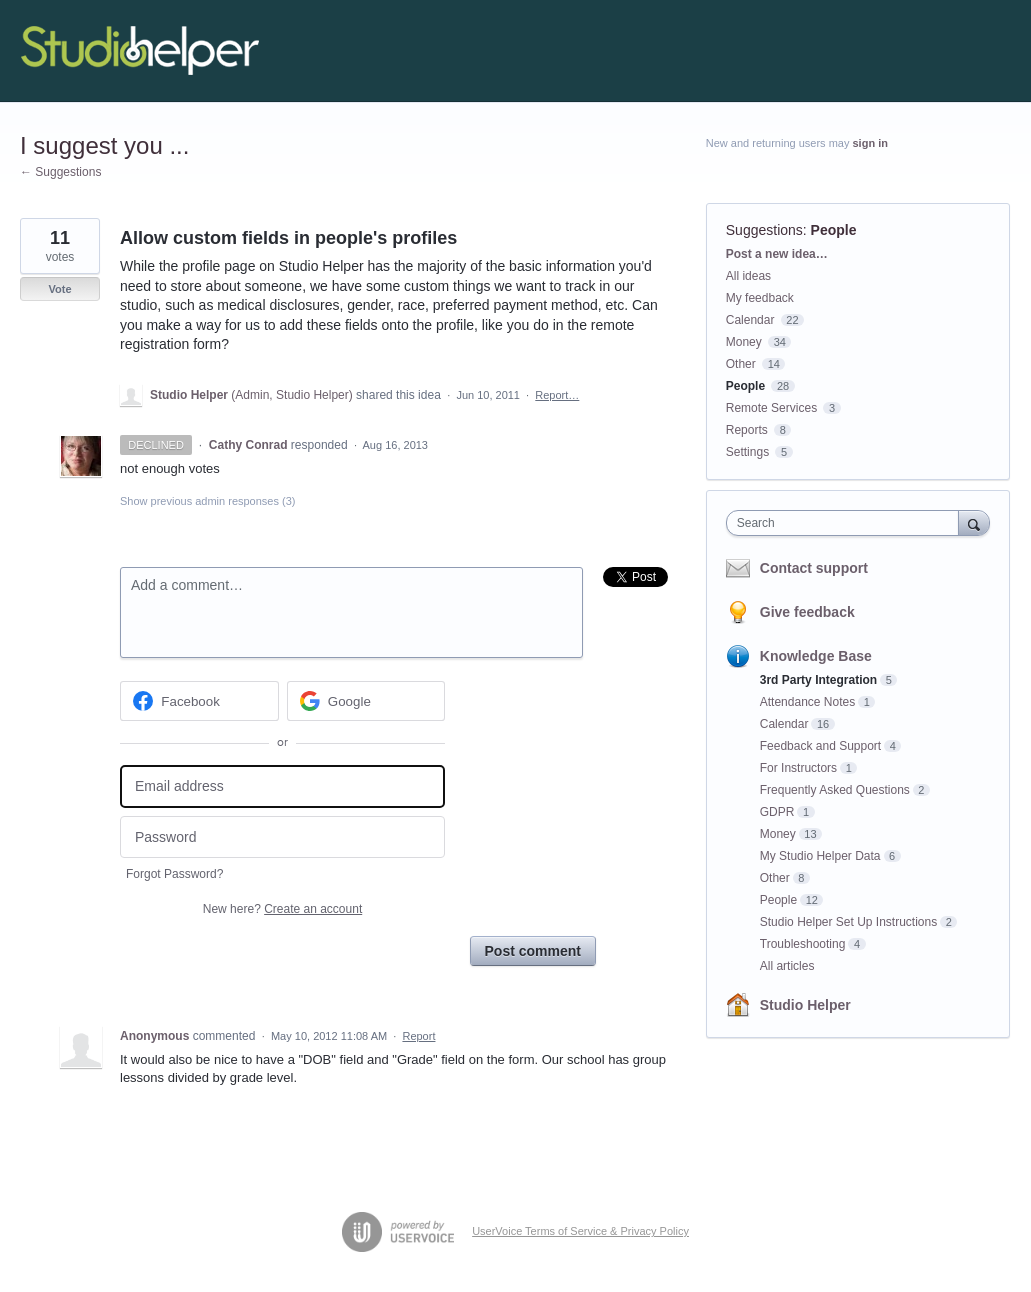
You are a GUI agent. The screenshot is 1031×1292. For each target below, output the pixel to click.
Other (741, 364)
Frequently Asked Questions (835, 790)
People (834, 230)
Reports (747, 430)
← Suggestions (60, 172)
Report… (557, 395)
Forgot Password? (174, 874)
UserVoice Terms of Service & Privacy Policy (580, 1231)
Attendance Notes (807, 702)
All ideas (748, 276)
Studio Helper (805, 1005)
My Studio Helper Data (820, 856)
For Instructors (798, 768)
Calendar (750, 320)
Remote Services (771, 408)
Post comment (533, 951)
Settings (747, 452)
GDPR (777, 812)
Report (418, 1036)
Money (744, 342)
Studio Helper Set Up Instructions (848, 922)
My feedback (760, 298)
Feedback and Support (820, 746)
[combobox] (847, 523)
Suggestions (764, 230)
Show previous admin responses (207, 501)
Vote (59, 289)
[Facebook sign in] (199, 701)
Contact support (814, 568)
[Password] (282, 837)
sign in (870, 143)
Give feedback (807, 612)
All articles (787, 966)
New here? (282, 909)
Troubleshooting (803, 944)
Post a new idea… (777, 254)
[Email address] (282, 786)
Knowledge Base (816, 656)
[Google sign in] (366, 701)
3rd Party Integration (818, 680)
